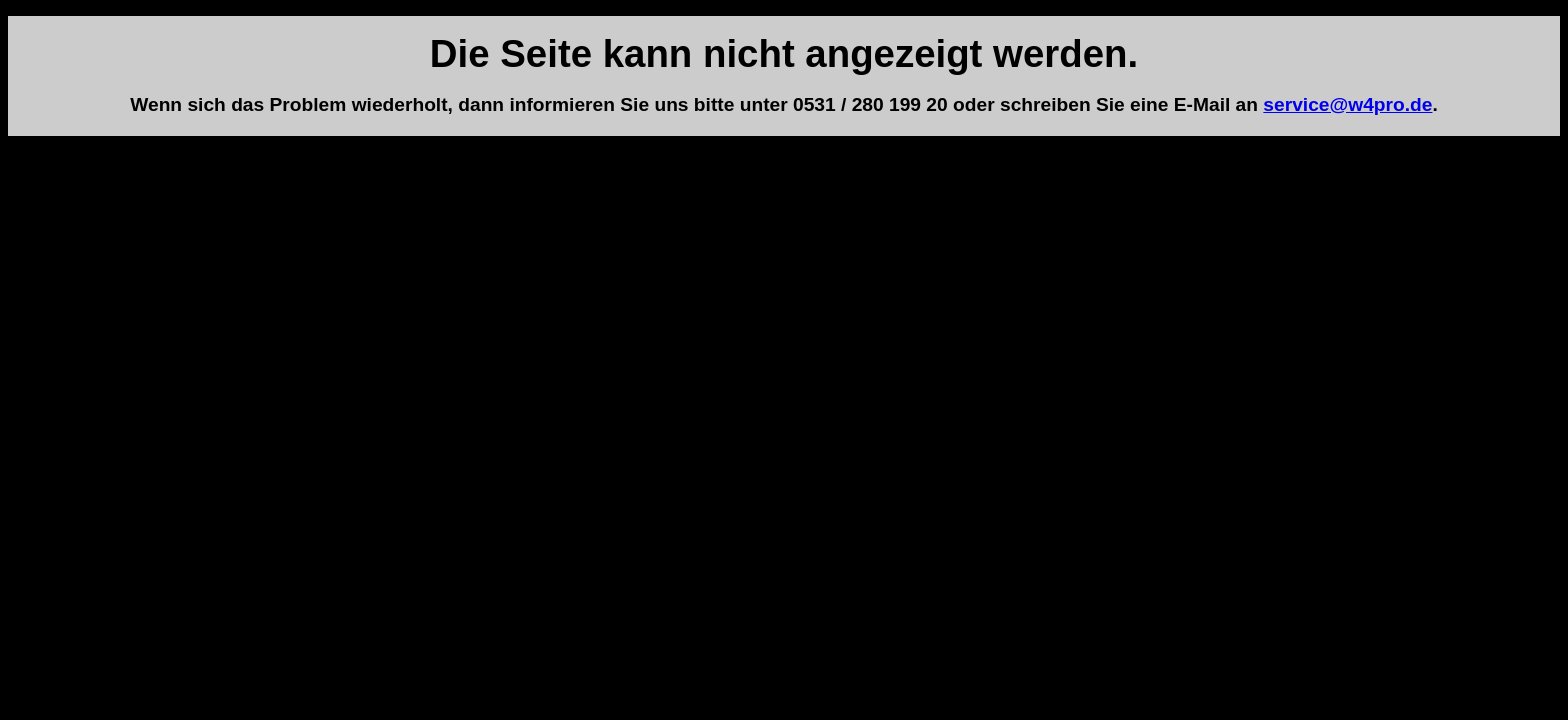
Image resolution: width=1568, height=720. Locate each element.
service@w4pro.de (1347, 104)
